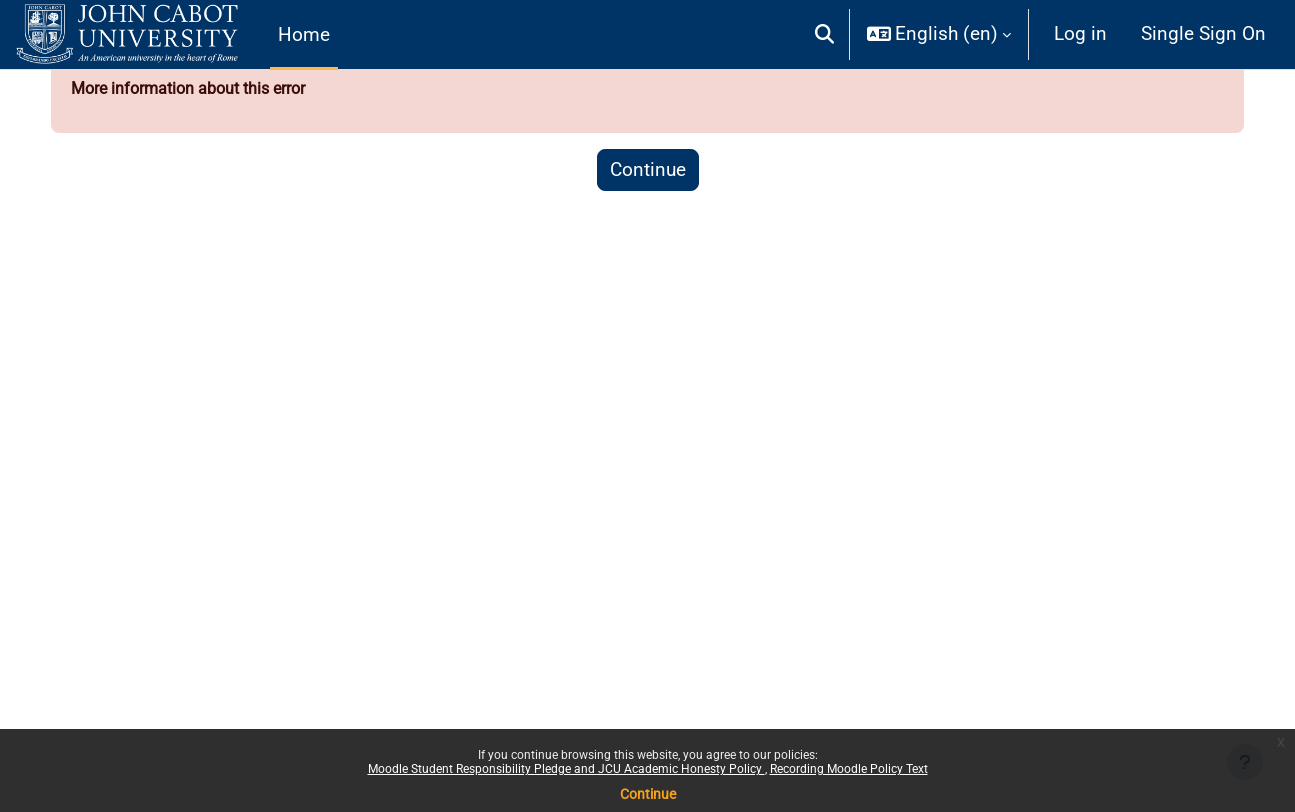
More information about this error (212, 95)
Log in (1080, 33)
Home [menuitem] (304, 34)
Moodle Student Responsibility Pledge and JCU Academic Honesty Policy (566, 769)
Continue (648, 794)
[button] (824, 34)
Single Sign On (1203, 33)
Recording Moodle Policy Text (849, 769)
